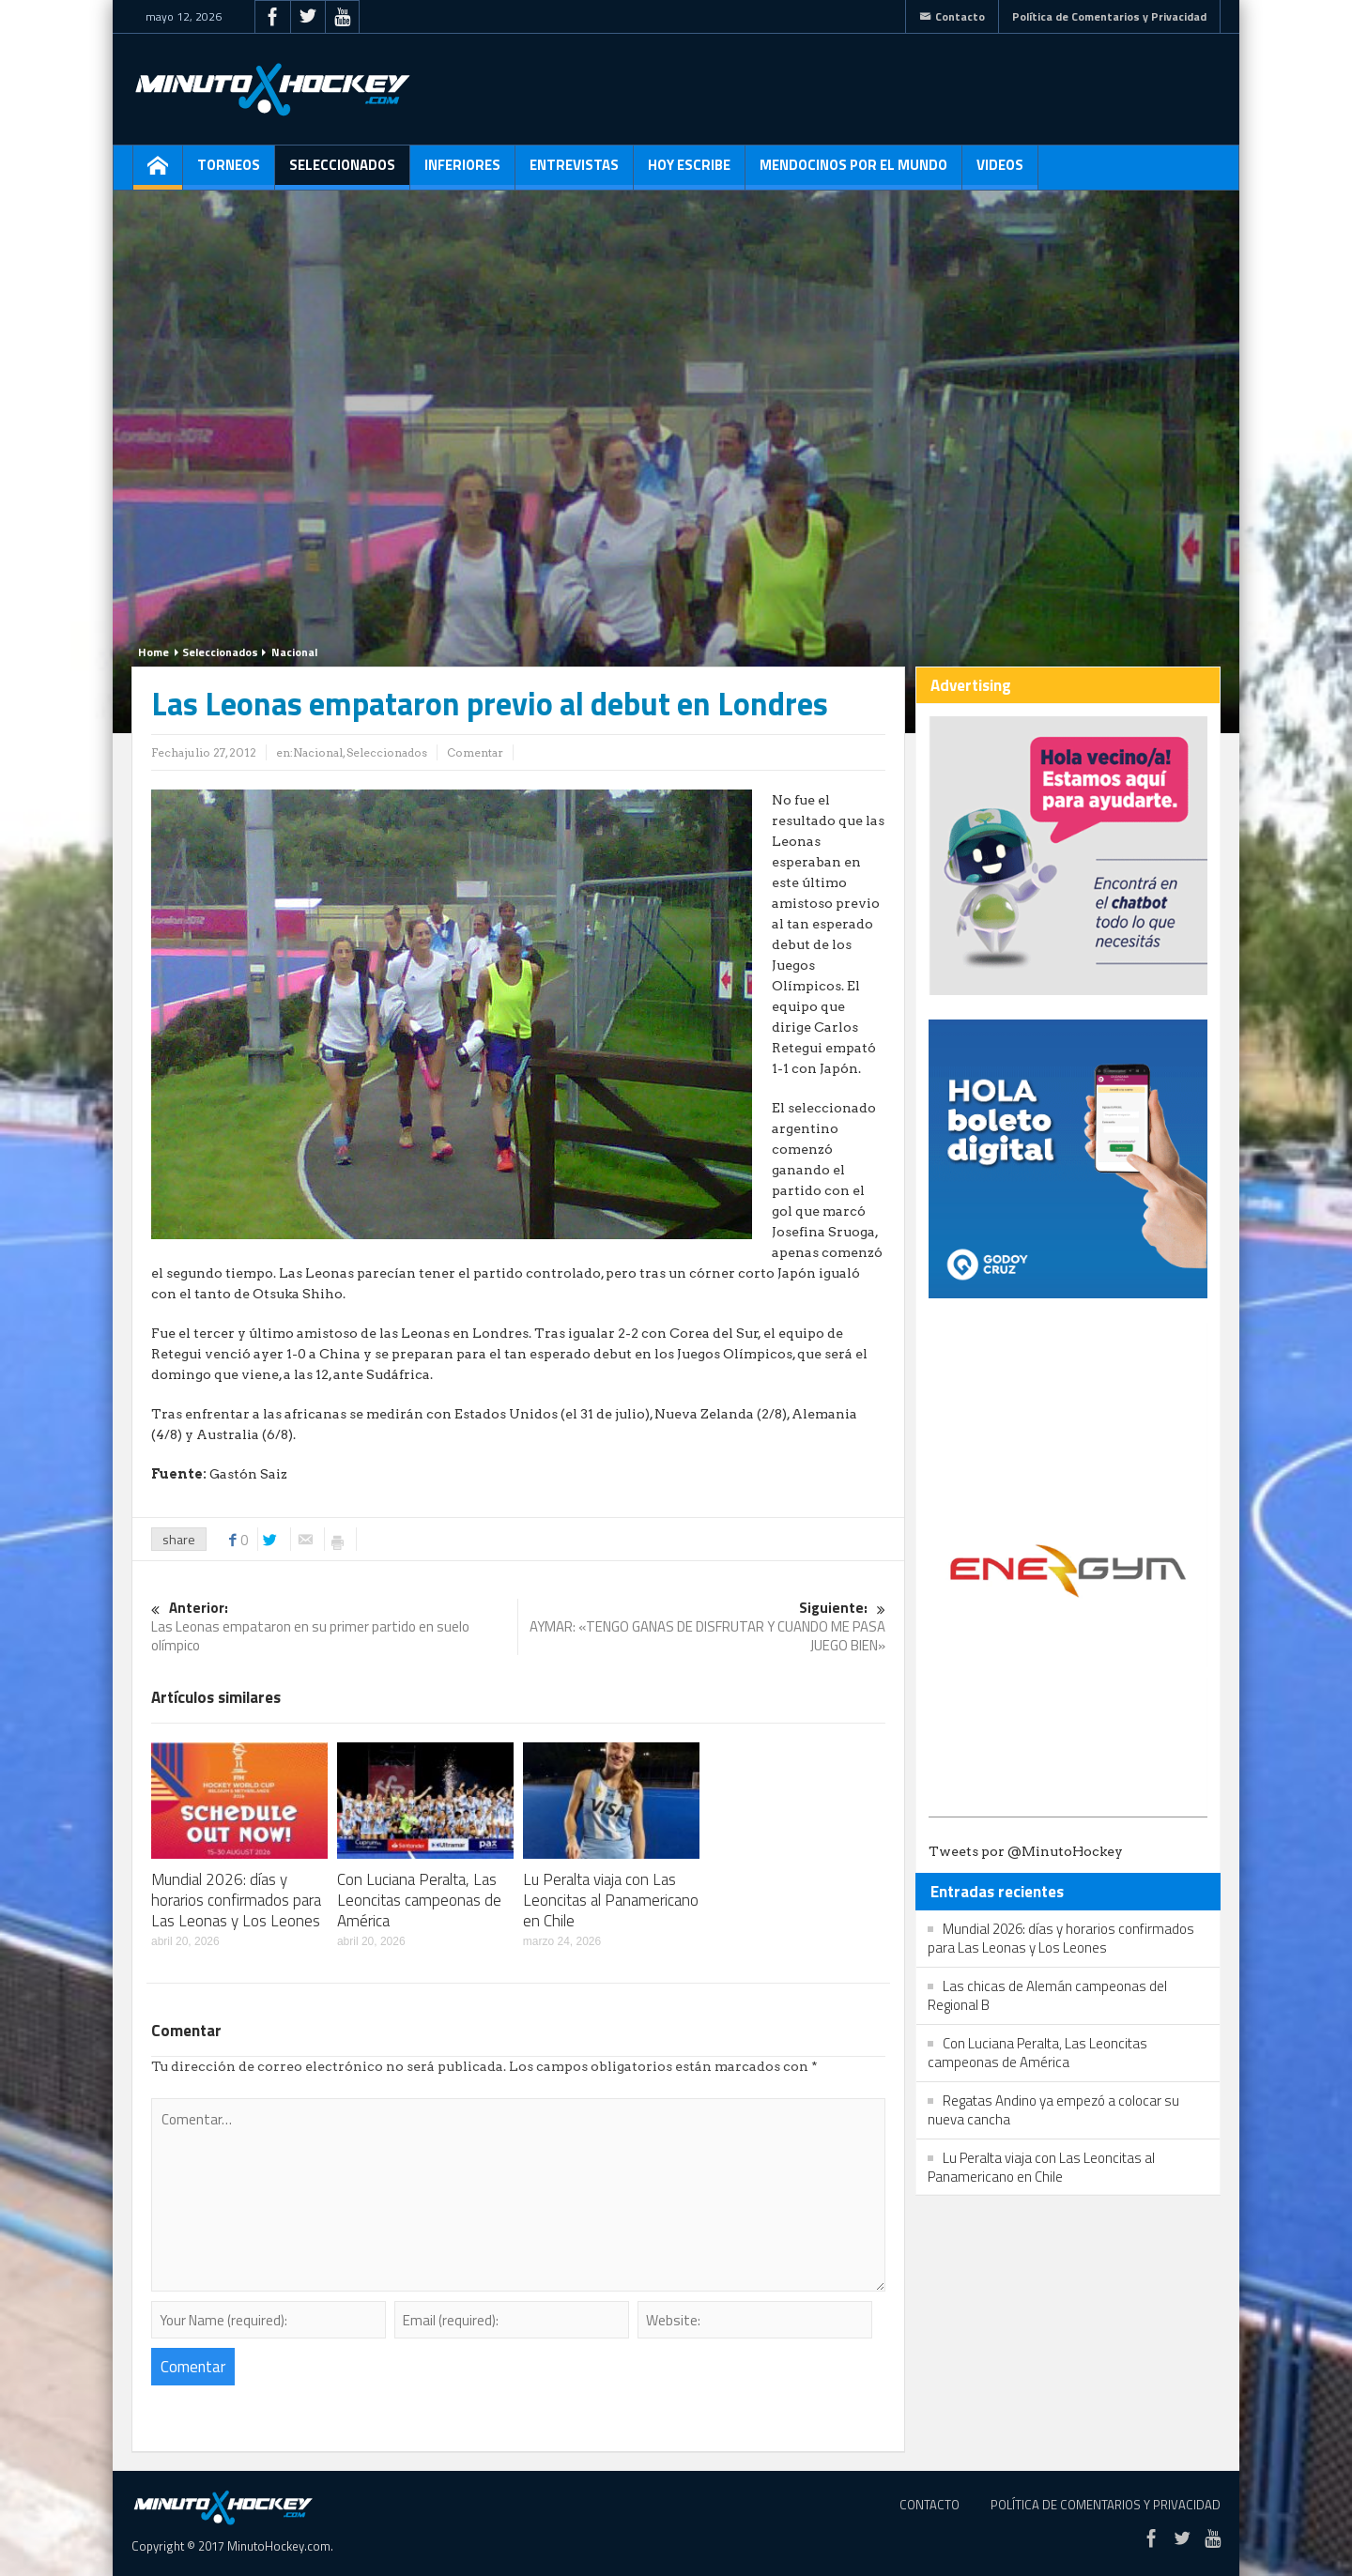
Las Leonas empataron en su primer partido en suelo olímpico (334, 1627)
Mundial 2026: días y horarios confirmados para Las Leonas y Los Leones (236, 1900)
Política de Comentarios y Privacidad (1109, 16)
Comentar (475, 752)
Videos (999, 172)
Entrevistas (574, 172)
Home (153, 652)
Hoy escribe (689, 172)
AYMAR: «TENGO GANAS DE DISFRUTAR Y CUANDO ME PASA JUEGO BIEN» (702, 1627)
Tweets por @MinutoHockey (1026, 1851)
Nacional (294, 652)
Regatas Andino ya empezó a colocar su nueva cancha (1053, 2110)
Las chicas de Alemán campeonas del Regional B (1047, 1995)
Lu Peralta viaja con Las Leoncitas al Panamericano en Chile (611, 1900)
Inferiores (462, 172)
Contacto (952, 16)
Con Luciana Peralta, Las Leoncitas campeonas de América (419, 1900)
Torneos (228, 172)
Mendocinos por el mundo (853, 172)
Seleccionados (342, 172)
